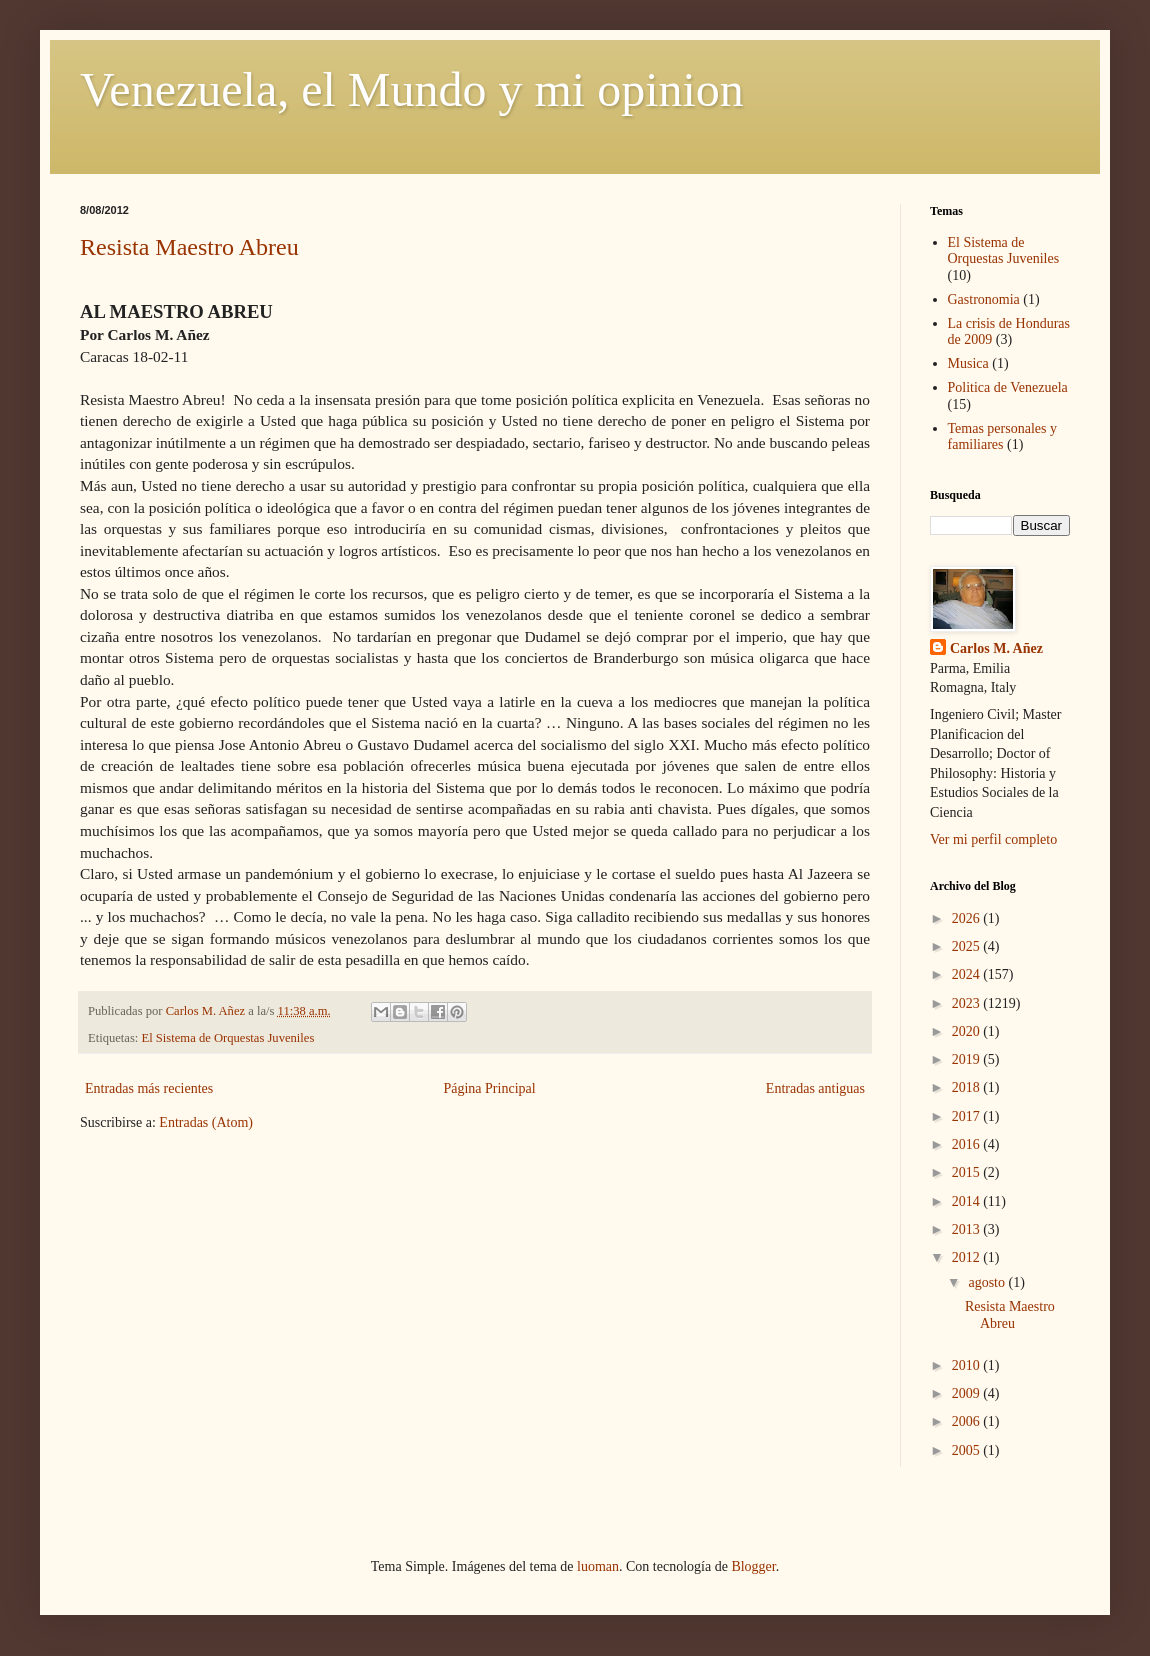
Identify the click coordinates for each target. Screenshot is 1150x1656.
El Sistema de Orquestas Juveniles (228, 1038)
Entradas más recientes (149, 1088)
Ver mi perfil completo (993, 839)
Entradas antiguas (815, 1088)
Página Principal (489, 1088)
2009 (968, 1393)
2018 (968, 1087)
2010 (968, 1365)
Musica (968, 363)
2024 (968, 974)
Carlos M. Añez (996, 648)
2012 (968, 1257)
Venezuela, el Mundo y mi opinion (412, 89)
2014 (968, 1201)
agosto (988, 1282)
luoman (598, 1566)
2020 (968, 1031)
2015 (968, 1172)
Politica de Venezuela (1008, 387)
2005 (968, 1450)
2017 (968, 1116)
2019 (968, 1059)
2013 (968, 1229)
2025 (968, 946)
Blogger (753, 1566)
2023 (968, 1003)
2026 (968, 918)
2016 (968, 1144)
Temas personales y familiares (1002, 437)
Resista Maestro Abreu (189, 247)
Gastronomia (984, 299)
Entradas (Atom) (206, 1122)
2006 (968, 1421)
